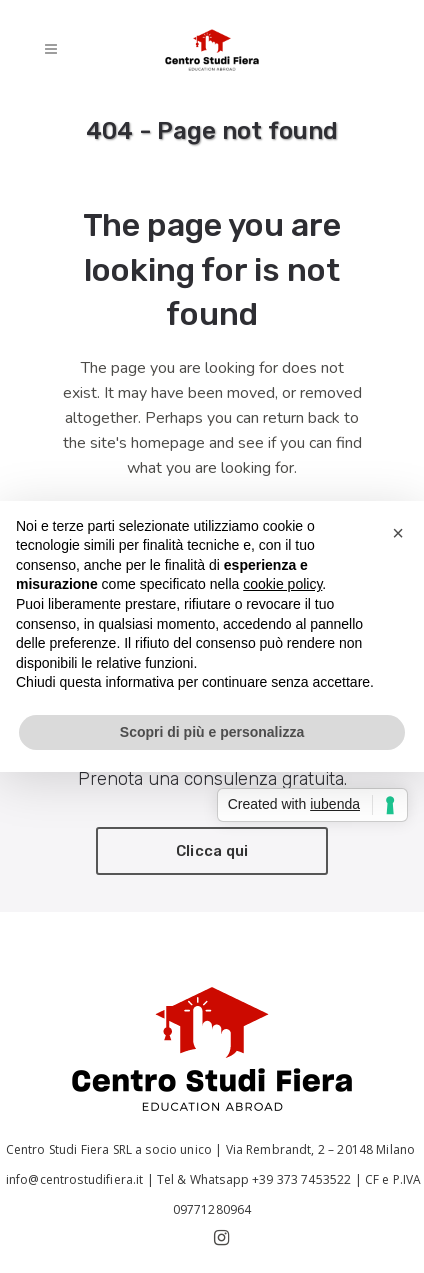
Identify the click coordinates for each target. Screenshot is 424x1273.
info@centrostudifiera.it (73, 1179)
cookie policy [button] (282, 584)
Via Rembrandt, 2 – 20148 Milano (322, 1149)
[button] (398, 533)
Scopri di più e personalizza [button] (212, 732)
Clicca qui (212, 851)
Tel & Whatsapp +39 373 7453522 (254, 1179)
